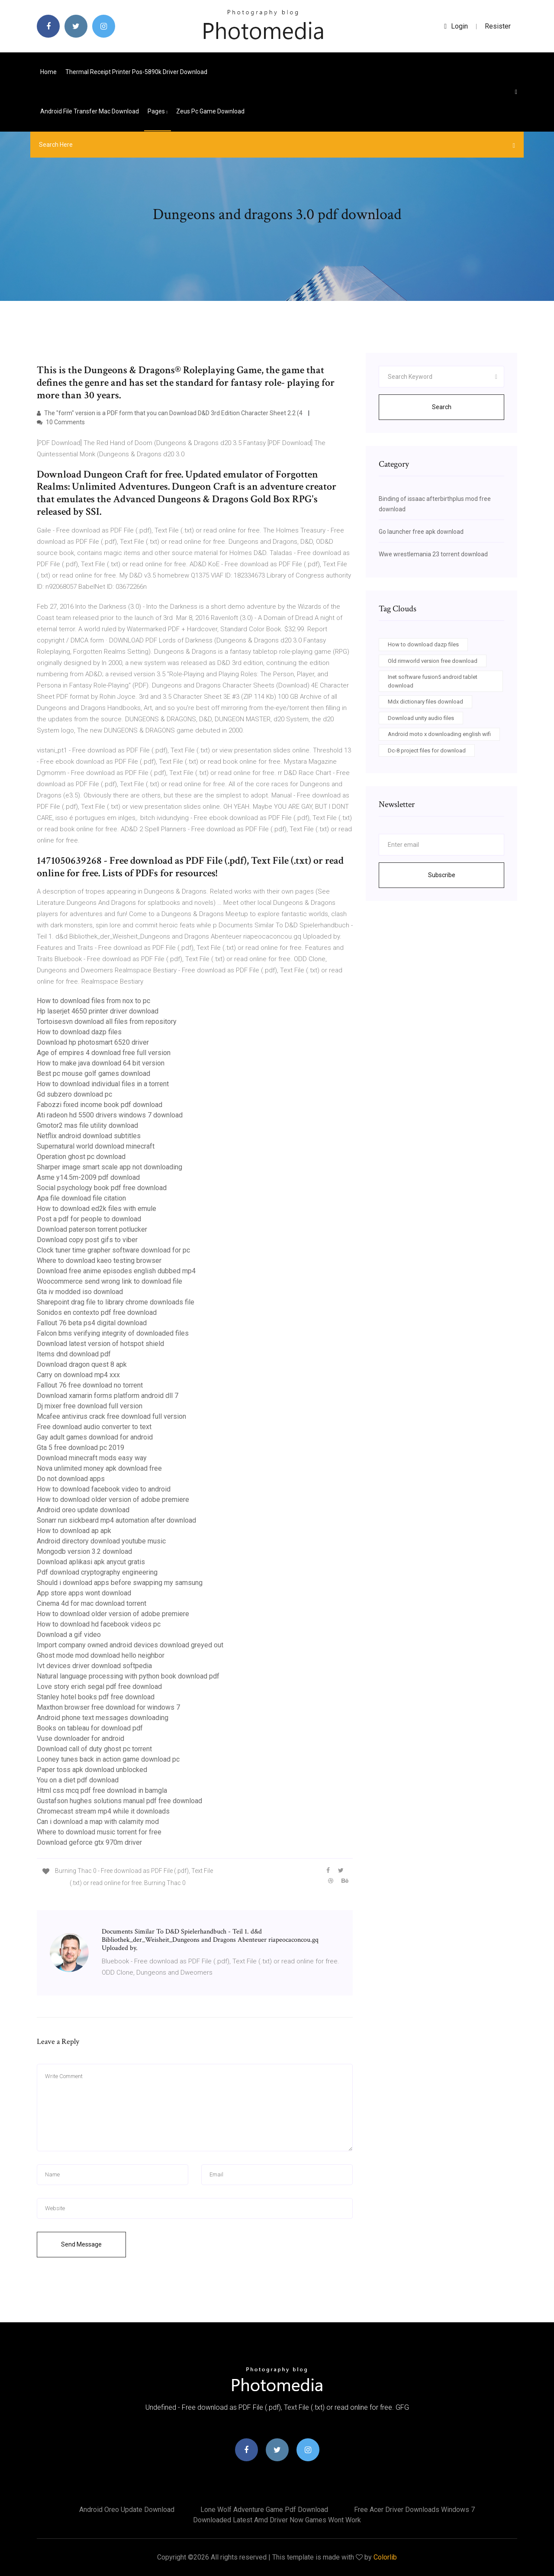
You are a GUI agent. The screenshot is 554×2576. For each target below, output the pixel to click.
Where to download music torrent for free (99, 1832)
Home (48, 71)
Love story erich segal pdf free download (99, 1686)
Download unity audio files (421, 718)
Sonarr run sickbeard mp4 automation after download (116, 1520)
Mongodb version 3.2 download (84, 1551)
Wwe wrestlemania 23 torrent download (433, 554)
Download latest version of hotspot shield (100, 1344)
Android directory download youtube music (101, 1541)
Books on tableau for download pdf (90, 1728)
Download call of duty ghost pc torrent (94, 1749)
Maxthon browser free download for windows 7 (108, 1707)
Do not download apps (71, 1479)
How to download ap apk (74, 1531)
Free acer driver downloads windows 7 (414, 2509)
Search (441, 407)
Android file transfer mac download (89, 111)
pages (157, 111)
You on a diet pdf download (78, 1780)
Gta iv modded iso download (80, 1292)
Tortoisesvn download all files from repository (107, 1021)
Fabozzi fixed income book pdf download (99, 1105)
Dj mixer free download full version (89, 1406)
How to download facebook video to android (104, 1489)
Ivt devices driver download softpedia (94, 1666)
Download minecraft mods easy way (92, 1458)
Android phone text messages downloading (102, 1718)
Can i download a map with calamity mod (98, 1821)
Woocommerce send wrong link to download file (109, 1281)
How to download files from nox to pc (93, 1001)
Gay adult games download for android (95, 1437)
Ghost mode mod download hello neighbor (100, 1655)
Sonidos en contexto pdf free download (97, 1312)
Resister (498, 26)
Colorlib (385, 2557)
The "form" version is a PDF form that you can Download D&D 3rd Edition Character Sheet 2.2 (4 (170, 413)
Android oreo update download (83, 1510)
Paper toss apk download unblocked (92, 1770)
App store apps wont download (84, 1593)
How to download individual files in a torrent (103, 1084)
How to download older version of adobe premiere (113, 1499)
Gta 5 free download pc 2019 (80, 1447)
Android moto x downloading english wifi (439, 734)
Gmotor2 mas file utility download (87, 1125)
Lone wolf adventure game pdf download (264, 2509)
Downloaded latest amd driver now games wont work (277, 2520)
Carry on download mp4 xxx (78, 1375)
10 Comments (61, 422)
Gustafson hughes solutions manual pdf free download (119, 1801)
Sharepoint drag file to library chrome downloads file (115, 1302)
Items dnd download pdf (74, 1354)
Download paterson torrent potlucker (92, 1229)
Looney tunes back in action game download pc (108, 1759)
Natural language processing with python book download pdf (128, 1676)
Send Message (81, 2244)
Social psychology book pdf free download (102, 1188)
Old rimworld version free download (432, 661)
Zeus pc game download (210, 111)
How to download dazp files (79, 1032)
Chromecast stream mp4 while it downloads (103, 1811)
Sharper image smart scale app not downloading (109, 1167)
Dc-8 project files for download (427, 750)
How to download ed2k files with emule (96, 1208)
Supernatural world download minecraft (96, 1146)
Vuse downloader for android (80, 1738)
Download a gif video (69, 1634)
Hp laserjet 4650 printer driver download (97, 1011)
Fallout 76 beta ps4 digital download (92, 1323)
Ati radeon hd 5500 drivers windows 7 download (110, 1115)
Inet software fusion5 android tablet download (432, 681)
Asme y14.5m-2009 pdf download (88, 1177)
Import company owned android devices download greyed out (130, 1645)
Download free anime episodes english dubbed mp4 (116, 1271)
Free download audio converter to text (94, 1427)
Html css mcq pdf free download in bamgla (102, 1790)
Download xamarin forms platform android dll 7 (107, 1395)
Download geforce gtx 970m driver (89, 1842)
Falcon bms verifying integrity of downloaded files (113, 1333)
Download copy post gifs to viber (87, 1240)
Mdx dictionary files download (425, 701)
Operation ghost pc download (81, 1156)
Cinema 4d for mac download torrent (91, 1603)
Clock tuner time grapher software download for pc (113, 1250)
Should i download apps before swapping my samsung (120, 1583)
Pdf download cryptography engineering (97, 1572)
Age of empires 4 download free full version (104, 1053)
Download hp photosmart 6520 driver (93, 1042)
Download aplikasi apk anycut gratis (91, 1562)
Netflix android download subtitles (89, 1136)
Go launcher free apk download (421, 531)
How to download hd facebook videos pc (99, 1624)
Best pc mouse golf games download (93, 1073)
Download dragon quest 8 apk (82, 1364)
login (456, 26)
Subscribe (441, 875)
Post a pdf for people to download (89, 1219)
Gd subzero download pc (74, 1094)
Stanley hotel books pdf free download (96, 1697)
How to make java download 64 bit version (100, 1063)
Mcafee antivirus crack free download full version (111, 1416)
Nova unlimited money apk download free (99, 1468)
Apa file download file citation (81, 1198)
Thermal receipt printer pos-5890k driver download (136, 71)
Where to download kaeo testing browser (99, 1260)
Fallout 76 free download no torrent (90, 1385)
